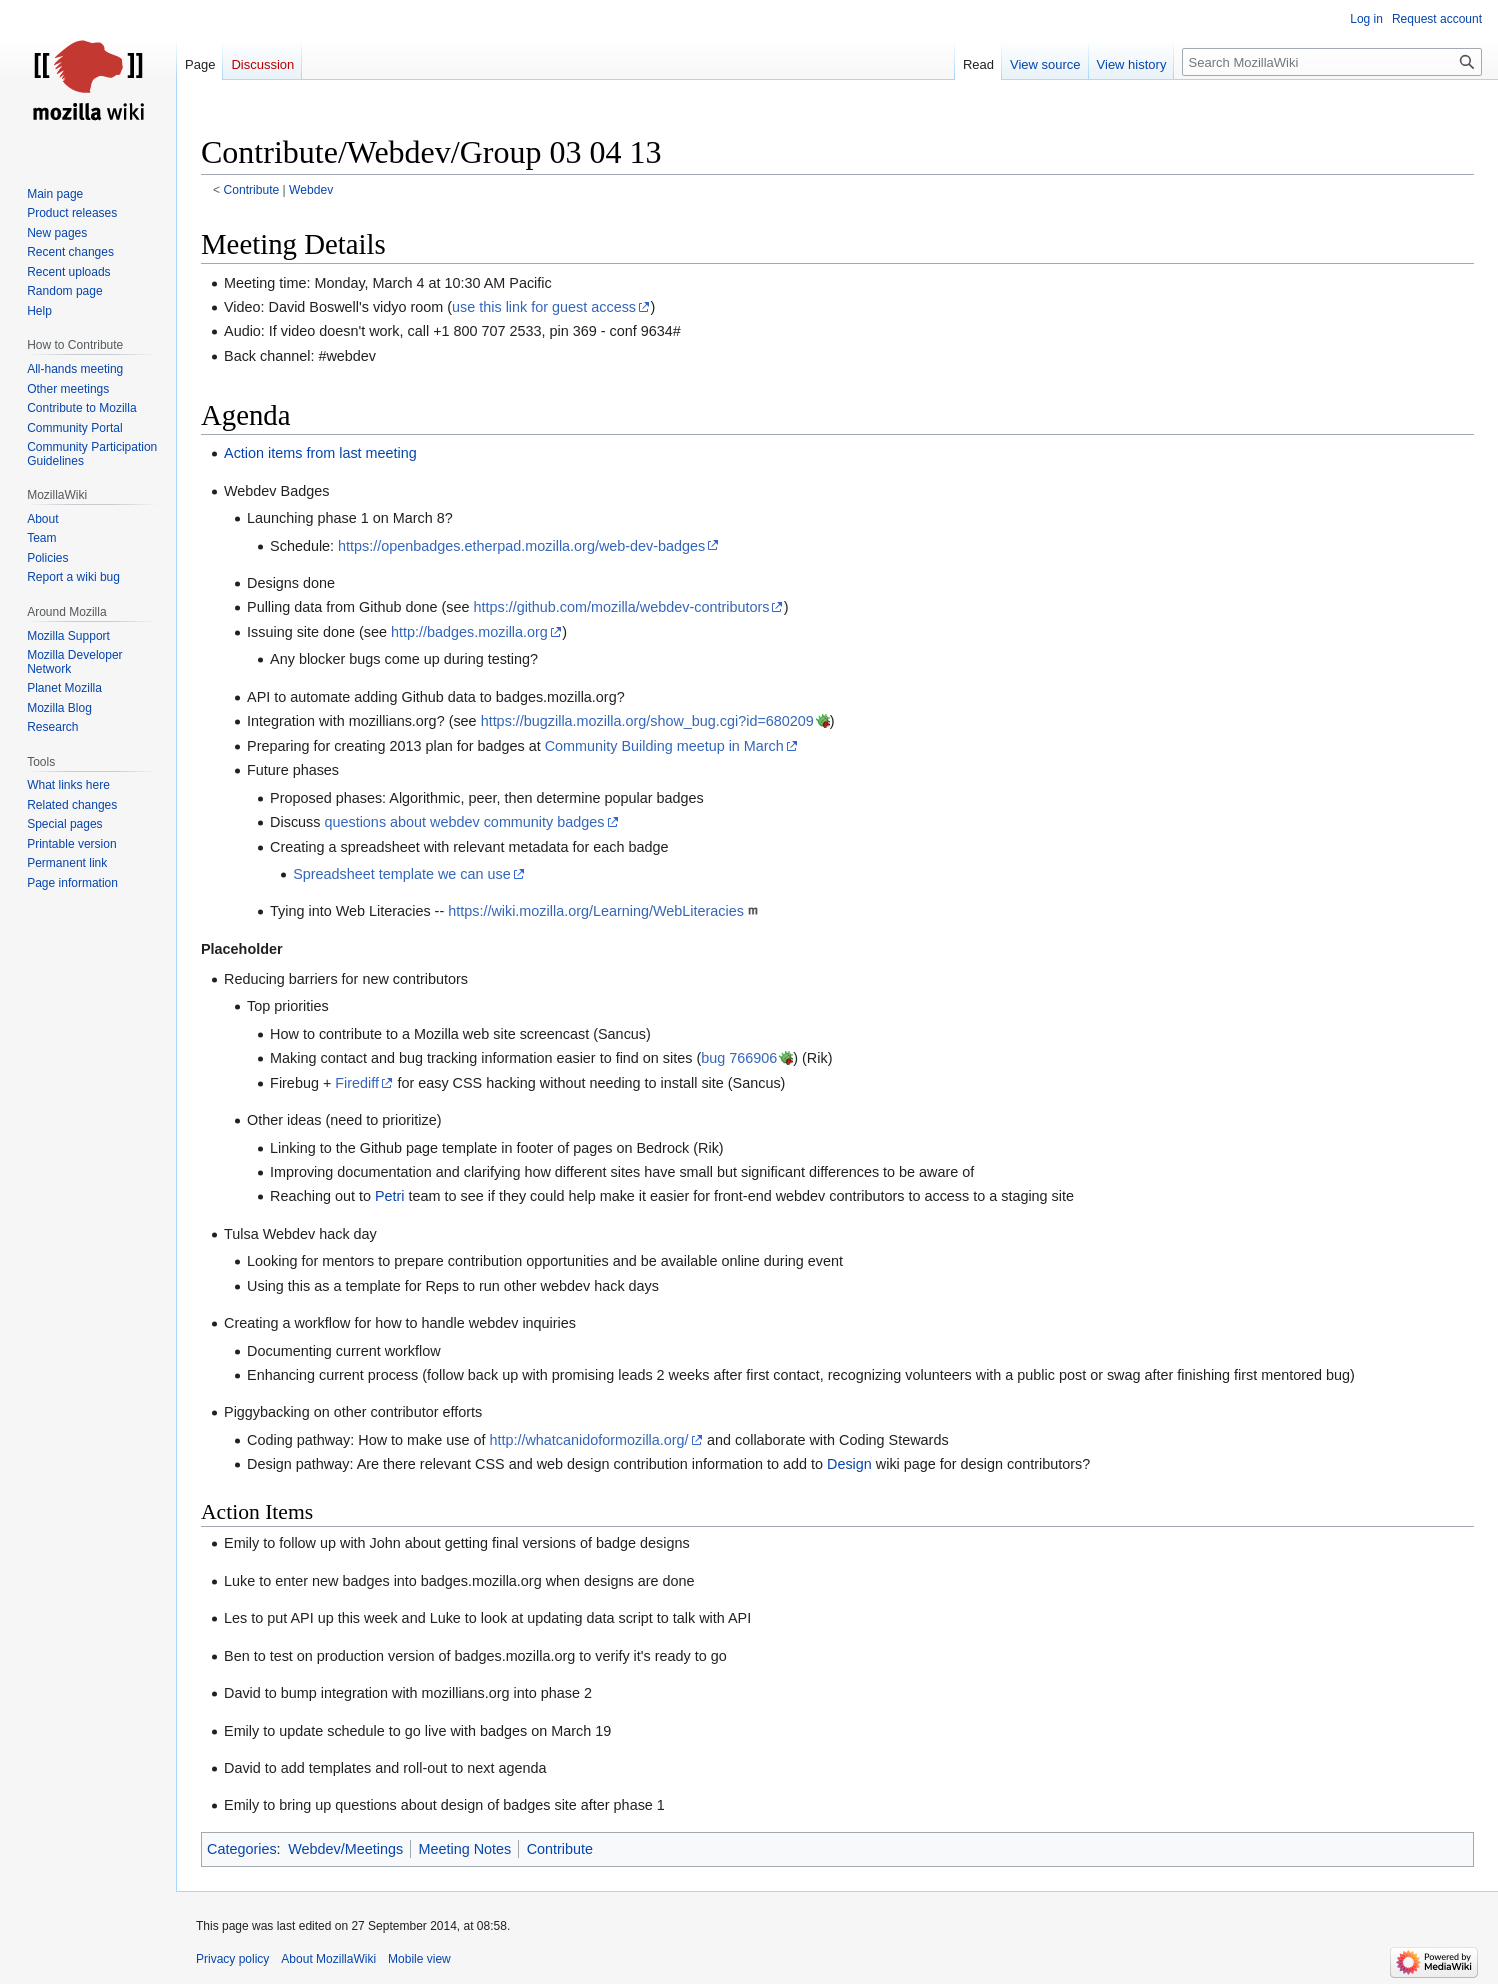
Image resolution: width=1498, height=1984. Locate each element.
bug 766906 (739, 1058)
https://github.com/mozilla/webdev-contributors (621, 607)
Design (849, 1464)
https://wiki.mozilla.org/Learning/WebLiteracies (596, 911)
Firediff (357, 1083)
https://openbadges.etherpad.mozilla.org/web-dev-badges (521, 546)
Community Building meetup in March (664, 746)
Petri (390, 1196)
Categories (242, 1849)
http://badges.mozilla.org (469, 632)
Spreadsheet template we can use (402, 874)
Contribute (252, 190)
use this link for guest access (544, 307)
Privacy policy (232, 1959)
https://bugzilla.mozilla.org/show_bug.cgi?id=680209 (647, 721)
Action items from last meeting (320, 453)
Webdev (311, 190)
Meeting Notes (464, 1849)
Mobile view (419, 1959)
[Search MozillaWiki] (1332, 62)
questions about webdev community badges (464, 822)
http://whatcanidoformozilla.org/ (588, 1440)
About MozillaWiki (328, 1959)
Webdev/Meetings (345, 1849)
